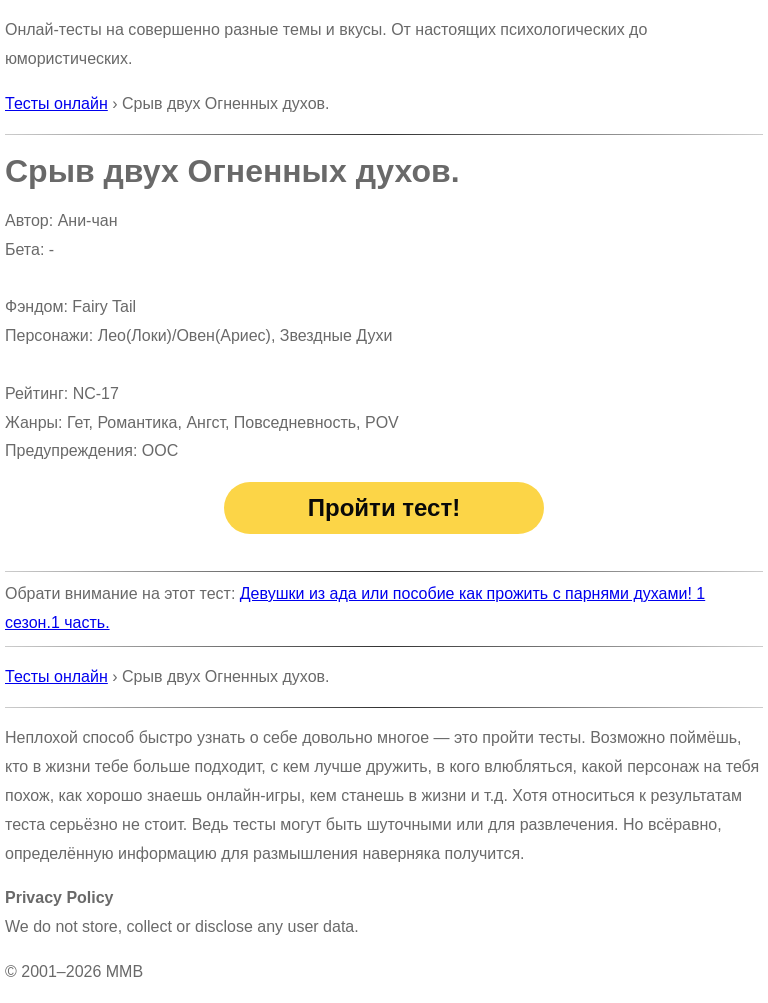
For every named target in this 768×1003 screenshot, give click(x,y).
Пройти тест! (384, 507)
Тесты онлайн (56, 103)
